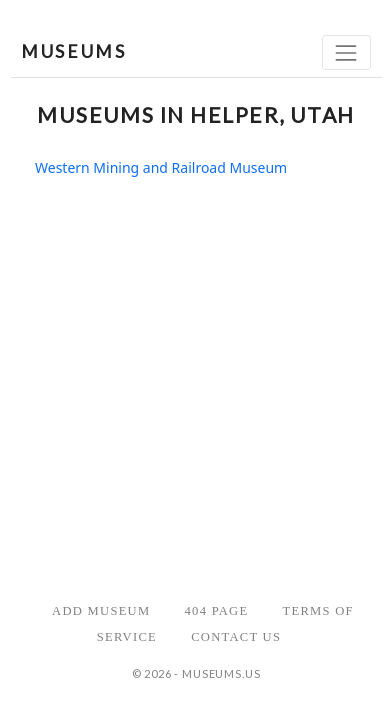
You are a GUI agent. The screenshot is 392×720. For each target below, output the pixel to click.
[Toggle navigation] (346, 52)
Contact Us (236, 637)
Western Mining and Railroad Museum (161, 167)
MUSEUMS (73, 51)
